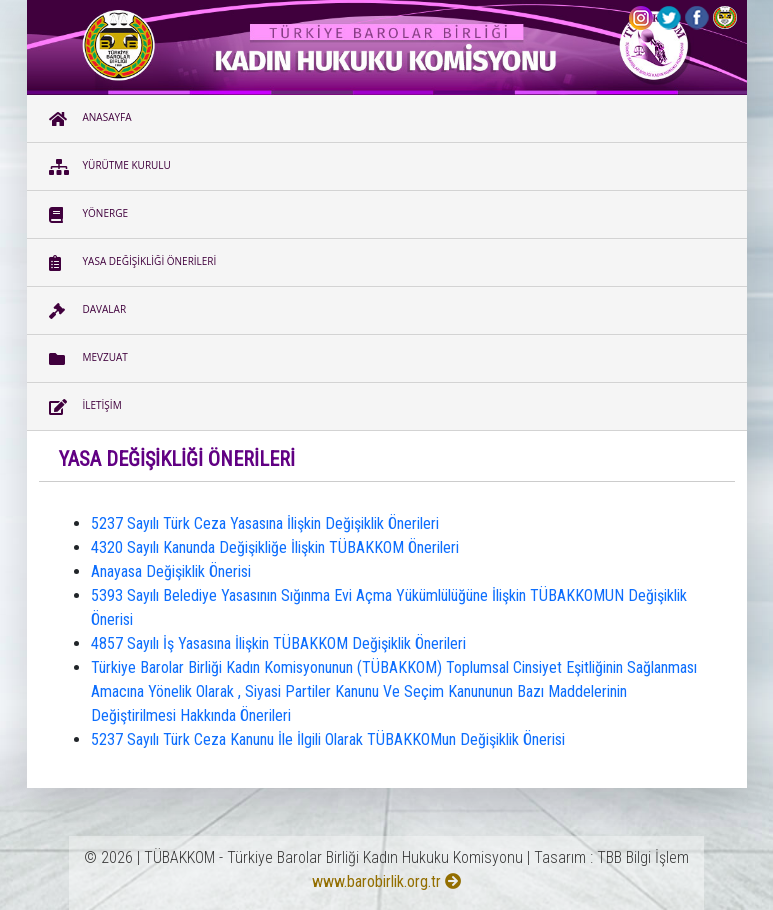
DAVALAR (88, 311)
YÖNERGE (88, 215)
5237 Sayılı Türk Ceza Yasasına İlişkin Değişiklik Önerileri (265, 523)
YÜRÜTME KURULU (110, 167)
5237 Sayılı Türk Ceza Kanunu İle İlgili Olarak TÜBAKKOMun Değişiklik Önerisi (328, 739)
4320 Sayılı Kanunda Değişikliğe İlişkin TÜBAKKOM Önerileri (275, 547)
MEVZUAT (88, 359)
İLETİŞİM (85, 407)
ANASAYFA (90, 119)
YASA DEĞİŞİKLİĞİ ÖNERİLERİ (133, 263)
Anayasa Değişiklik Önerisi (171, 571)
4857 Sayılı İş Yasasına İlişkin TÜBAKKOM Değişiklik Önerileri (278, 643)
